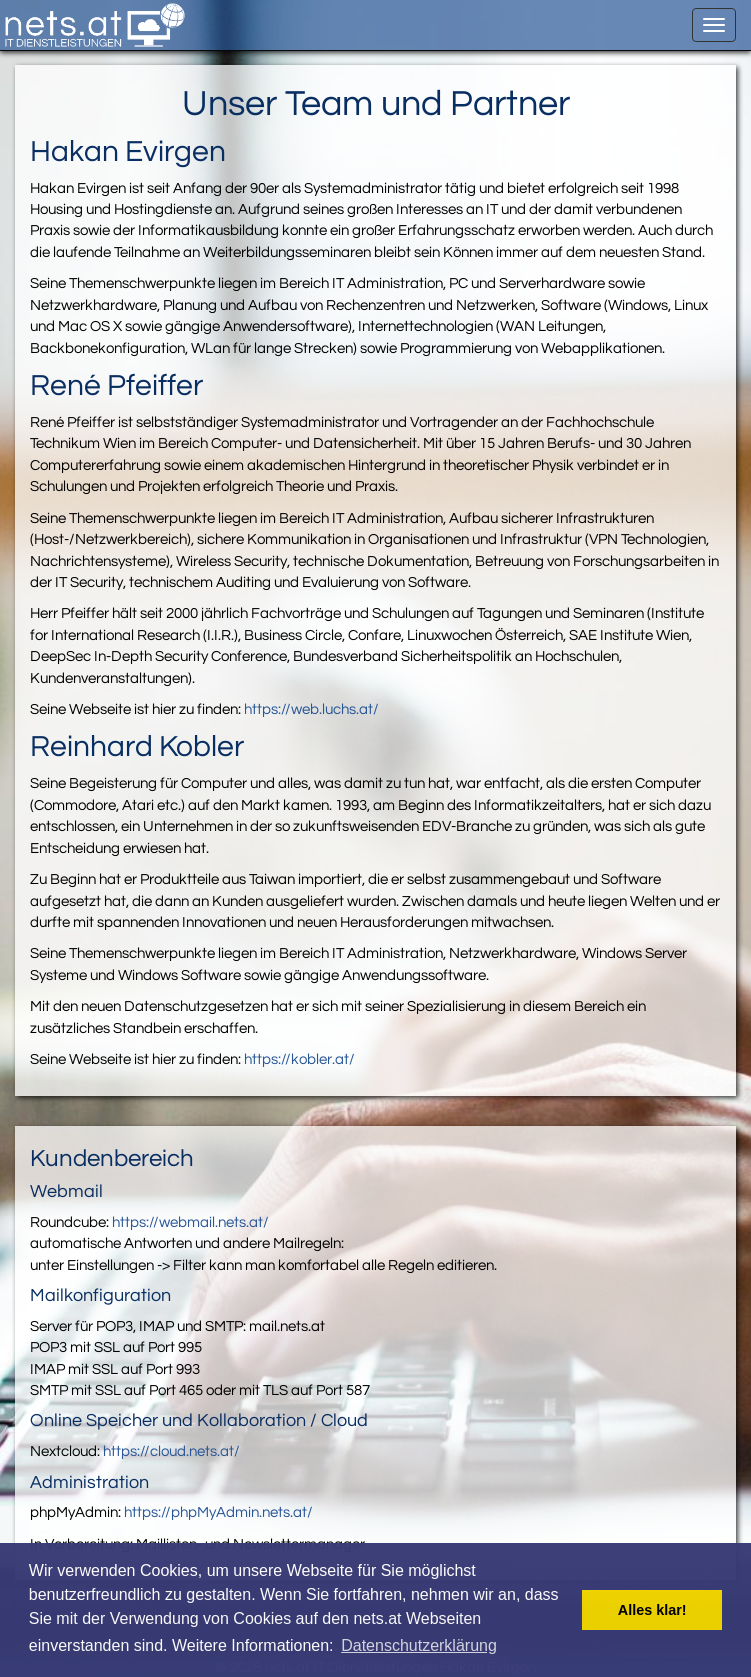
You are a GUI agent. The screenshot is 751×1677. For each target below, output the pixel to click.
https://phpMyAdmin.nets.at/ (218, 1512)
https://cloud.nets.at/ (171, 1451)
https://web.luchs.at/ (311, 709)
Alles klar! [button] (652, 1610)
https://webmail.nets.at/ (190, 1222)
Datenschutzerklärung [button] (419, 1645)
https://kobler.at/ (299, 1059)
